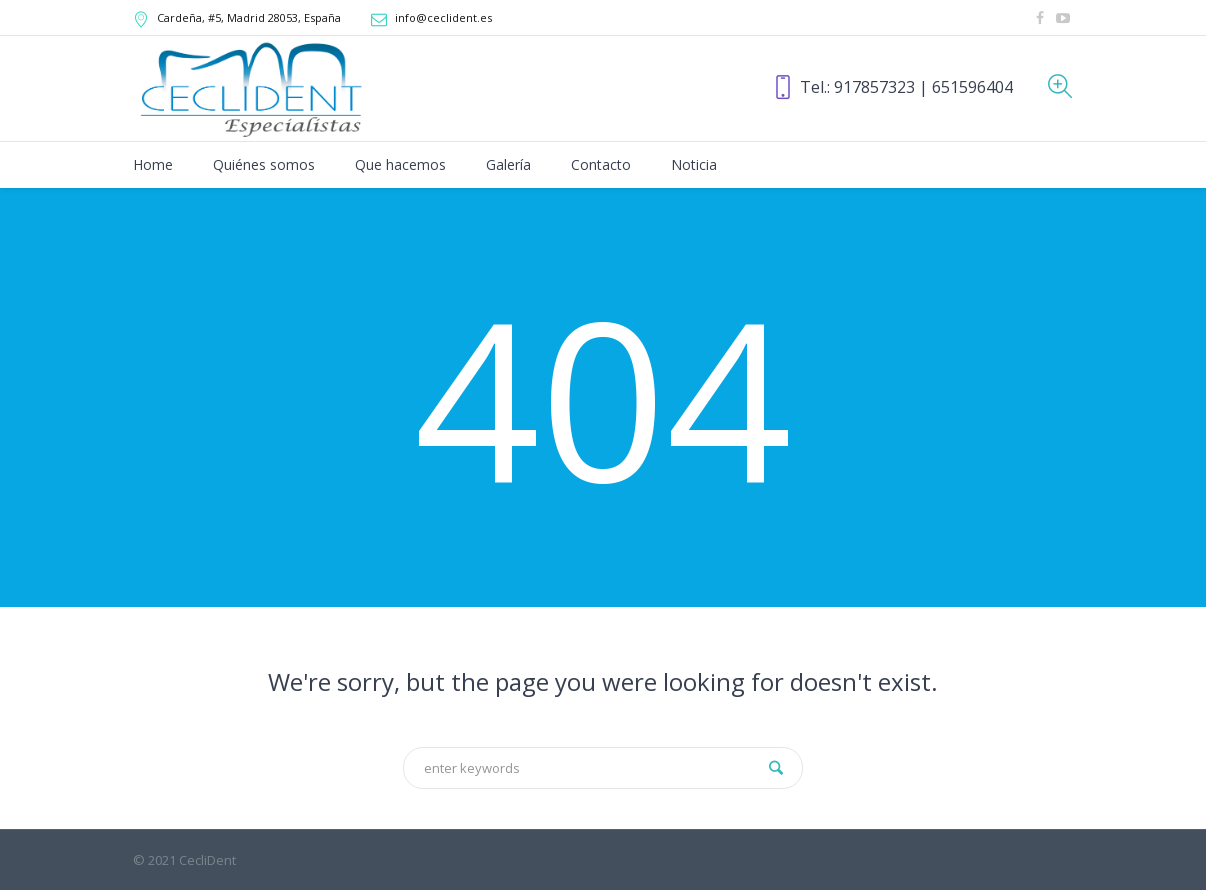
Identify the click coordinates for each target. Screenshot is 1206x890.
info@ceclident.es (443, 17)
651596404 (972, 87)
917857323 (874, 87)
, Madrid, (249, 17)
